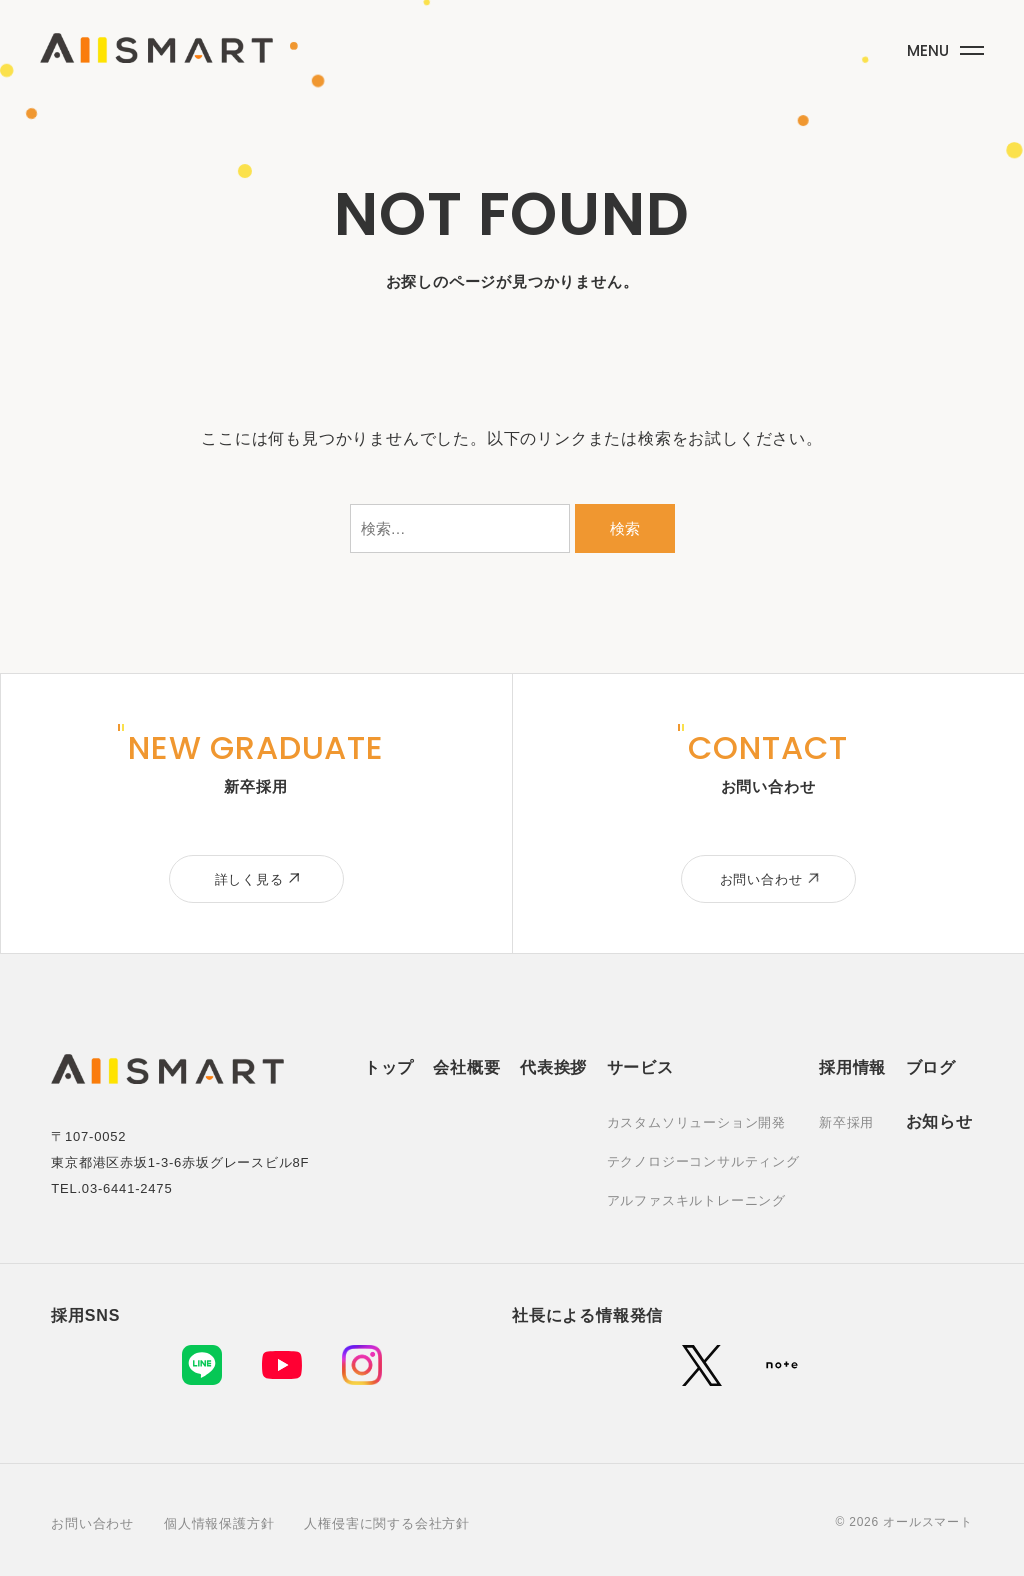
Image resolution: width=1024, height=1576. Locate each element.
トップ (389, 1067)
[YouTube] (282, 1365)
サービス (640, 1067)
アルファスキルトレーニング (696, 1200)
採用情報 (852, 1067)
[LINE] (202, 1365)
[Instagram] (362, 1365)
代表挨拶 (553, 1067)
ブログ (931, 1067)
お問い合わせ (92, 1523)
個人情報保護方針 (219, 1523)
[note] (782, 1365)
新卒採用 (846, 1122)
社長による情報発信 (587, 1315)
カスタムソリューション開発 (696, 1122)
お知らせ (939, 1121)
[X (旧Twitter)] (702, 1365)
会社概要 (466, 1067)
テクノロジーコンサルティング (703, 1161)
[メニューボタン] (943, 46)
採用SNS (85, 1315)
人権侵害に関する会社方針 (387, 1523)
